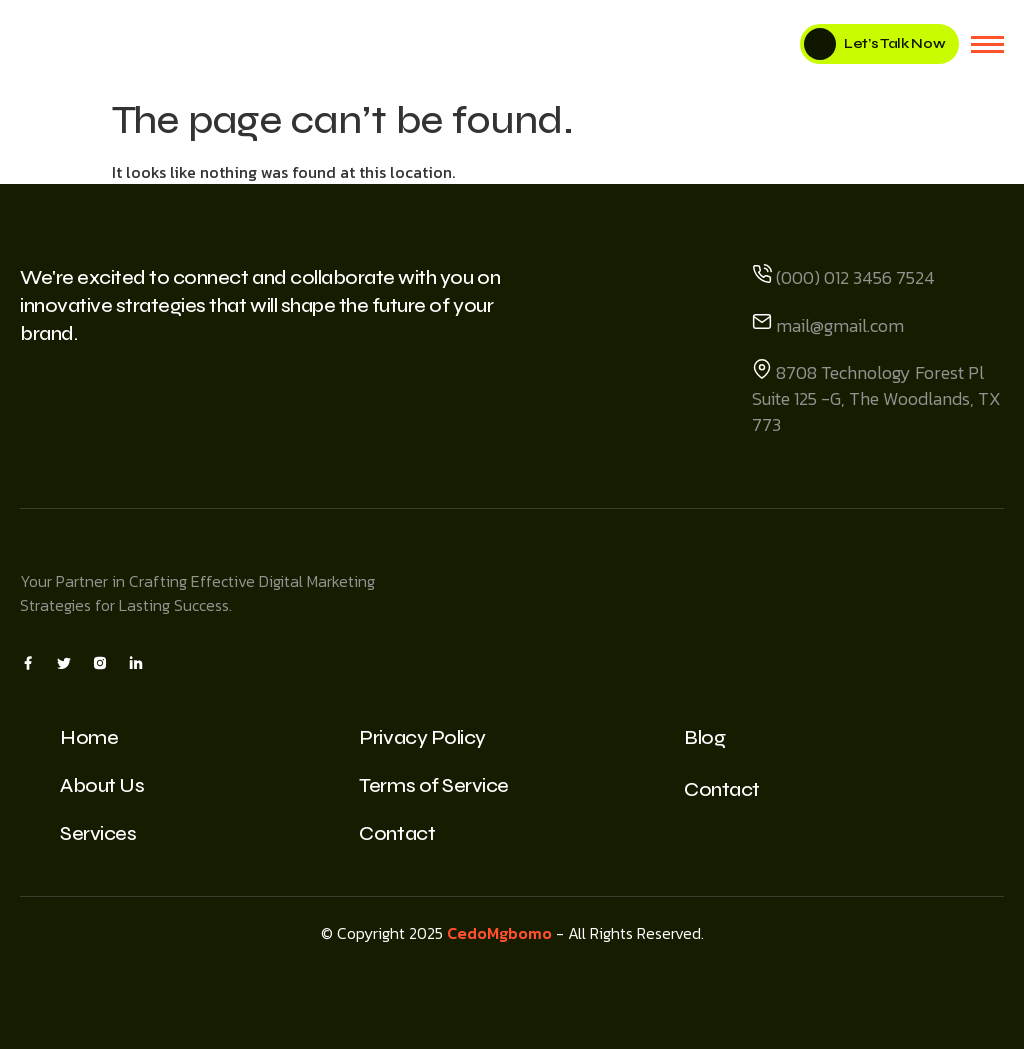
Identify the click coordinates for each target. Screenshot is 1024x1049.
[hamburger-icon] (987, 44)
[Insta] (100, 662)
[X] (64, 662)
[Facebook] (28, 662)
